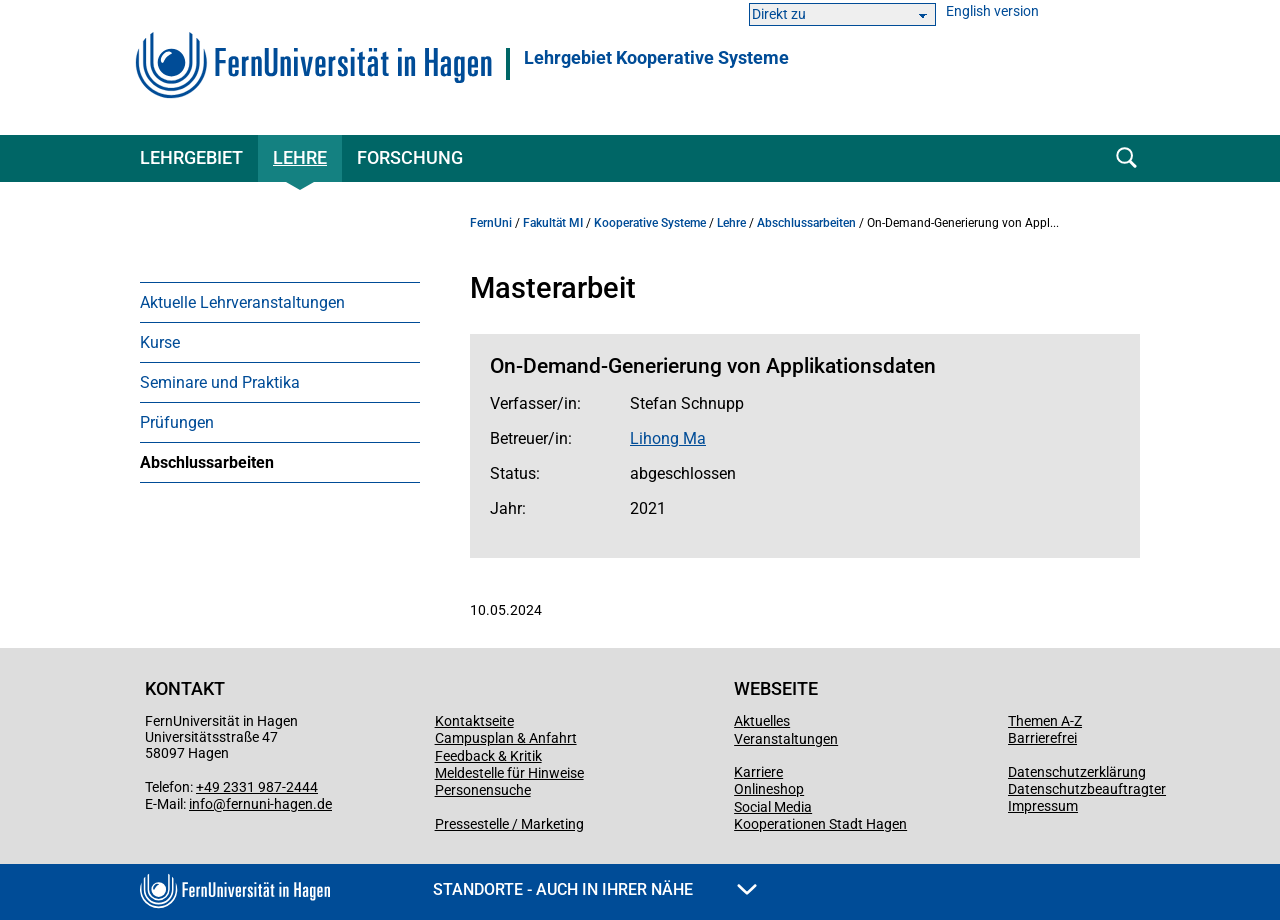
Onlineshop (769, 789)
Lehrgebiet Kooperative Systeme (656, 58)
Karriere (758, 772)
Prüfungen (177, 422)
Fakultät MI (553, 223)
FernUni (491, 223)
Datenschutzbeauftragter (1087, 789)
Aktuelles (762, 721)
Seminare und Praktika (220, 382)
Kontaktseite (474, 721)
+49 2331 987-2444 (257, 787)
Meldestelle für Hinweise (509, 773)
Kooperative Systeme (650, 223)
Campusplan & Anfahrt (506, 738)
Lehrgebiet (191, 157)
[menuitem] (280, 302)
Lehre (300, 157)
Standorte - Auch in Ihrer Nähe (595, 889)
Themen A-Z (1045, 721)
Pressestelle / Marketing (509, 824)
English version (992, 11)
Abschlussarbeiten (207, 462)
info (201, 804)
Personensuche (483, 790)
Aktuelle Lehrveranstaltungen (242, 302)
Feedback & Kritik (488, 756)
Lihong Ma (668, 438)
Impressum (1043, 806)
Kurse (160, 342)
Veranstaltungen (786, 739)
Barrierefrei (1042, 738)
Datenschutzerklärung (1077, 772)
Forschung (410, 157)
